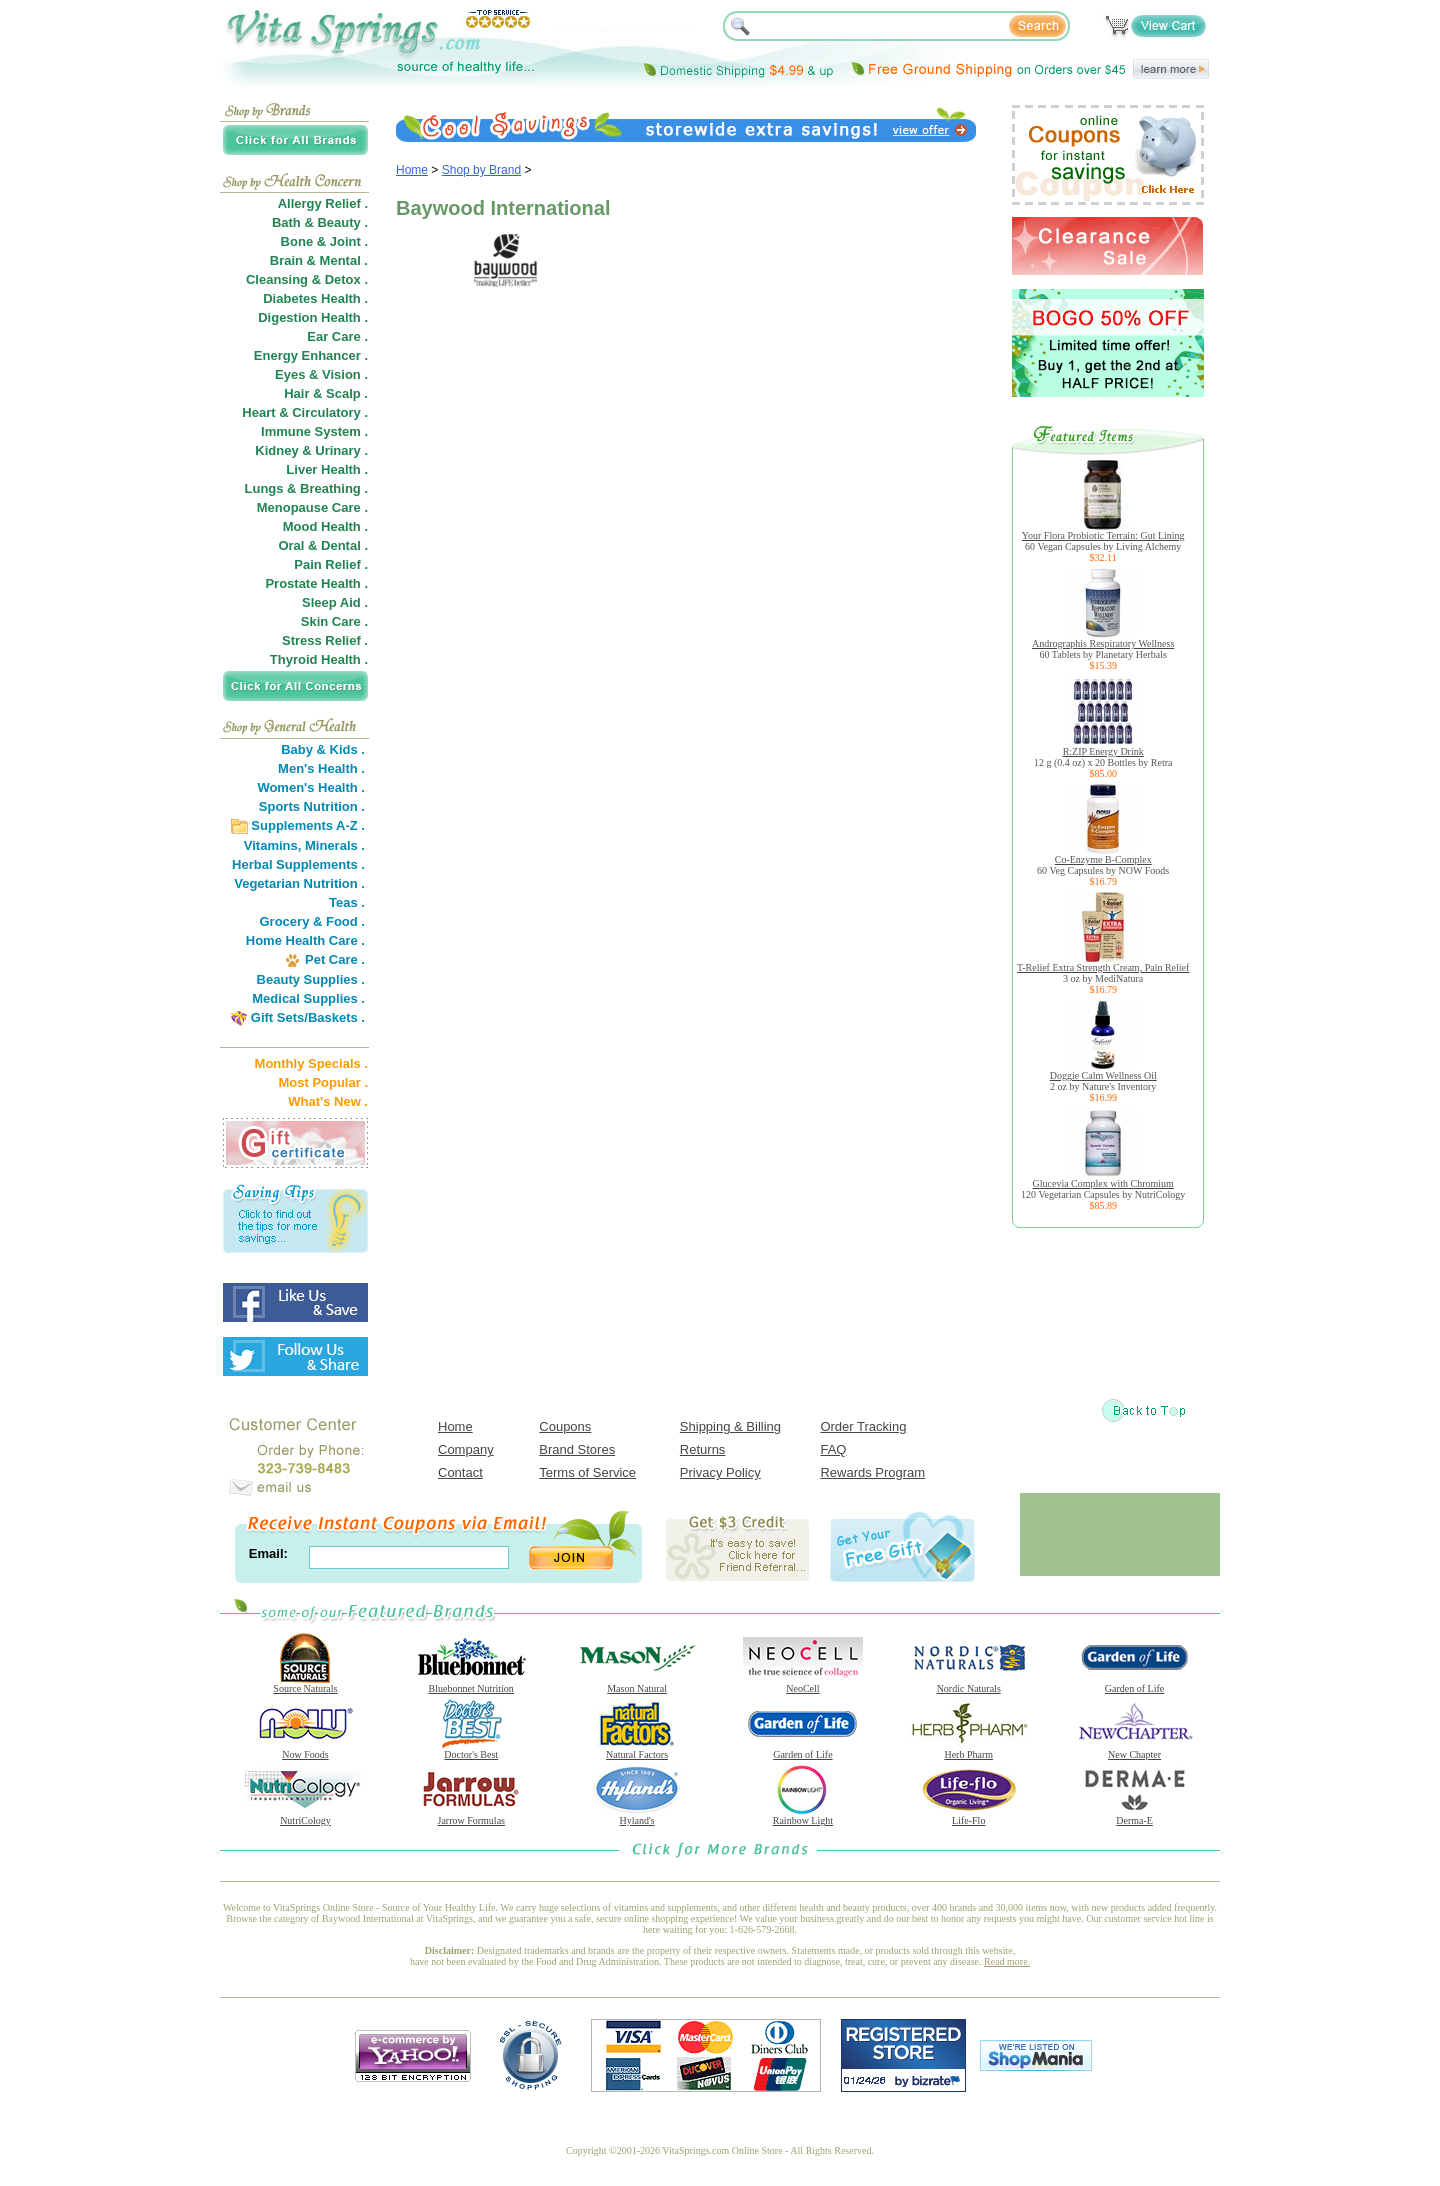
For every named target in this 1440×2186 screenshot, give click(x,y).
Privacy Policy (720, 1472)
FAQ (833, 1449)
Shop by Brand (481, 170)
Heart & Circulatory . (305, 412)
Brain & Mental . (319, 260)
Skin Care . (334, 621)
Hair (296, 393)
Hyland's (637, 1816)
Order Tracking (863, 1426)
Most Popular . (323, 1082)
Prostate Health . (316, 583)
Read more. (1007, 1961)
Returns (703, 1449)
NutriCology (305, 1816)
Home (412, 170)
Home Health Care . (305, 940)
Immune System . (314, 431)
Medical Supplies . (308, 998)
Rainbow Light (803, 1816)
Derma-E (1135, 1816)
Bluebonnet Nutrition (471, 1684)
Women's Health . (311, 787)
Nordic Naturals (969, 1684)
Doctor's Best (471, 1750)
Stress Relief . (325, 640)
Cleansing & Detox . (307, 279)
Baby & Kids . (323, 749)
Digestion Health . (313, 317)
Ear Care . (337, 336)
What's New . (328, 1101)
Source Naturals (305, 1684)
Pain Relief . (331, 564)
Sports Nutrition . (312, 806)
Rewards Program (872, 1472)
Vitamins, (273, 845)
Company (466, 1449)
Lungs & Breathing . (307, 488)
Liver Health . (327, 469)
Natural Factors (637, 1750)
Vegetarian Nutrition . (299, 883)
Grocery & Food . (312, 921)
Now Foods (305, 1750)
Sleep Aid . (335, 602)
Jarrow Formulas (471, 1816)
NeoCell (803, 1684)
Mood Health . (325, 526)
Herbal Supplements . (298, 864)
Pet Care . (335, 959)
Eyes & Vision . (321, 374)
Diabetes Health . (315, 298)
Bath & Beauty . (320, 222)
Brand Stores (577, 1449)
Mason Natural (637, 1684)
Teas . (347, 902)
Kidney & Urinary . (311, 450)
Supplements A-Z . (308, 825)
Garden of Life (1135, 1684)
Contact (460, 1472)
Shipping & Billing (730, 1426)
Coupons (565, 1426)
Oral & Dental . (323, 545)
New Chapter (1135, 1750)
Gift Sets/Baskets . (308, 1017)
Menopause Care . (312, 507)
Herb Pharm (969, 1750)
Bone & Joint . (324, 241)
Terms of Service (587, 1472)
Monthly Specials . (311, 1063)
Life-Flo (969, 1816)
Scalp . (347, 393)
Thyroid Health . (319, 659)
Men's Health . (321, 768)
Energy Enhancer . (311, 355)
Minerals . (335, 845)
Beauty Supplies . (311, 979)
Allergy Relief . (323, 203)
